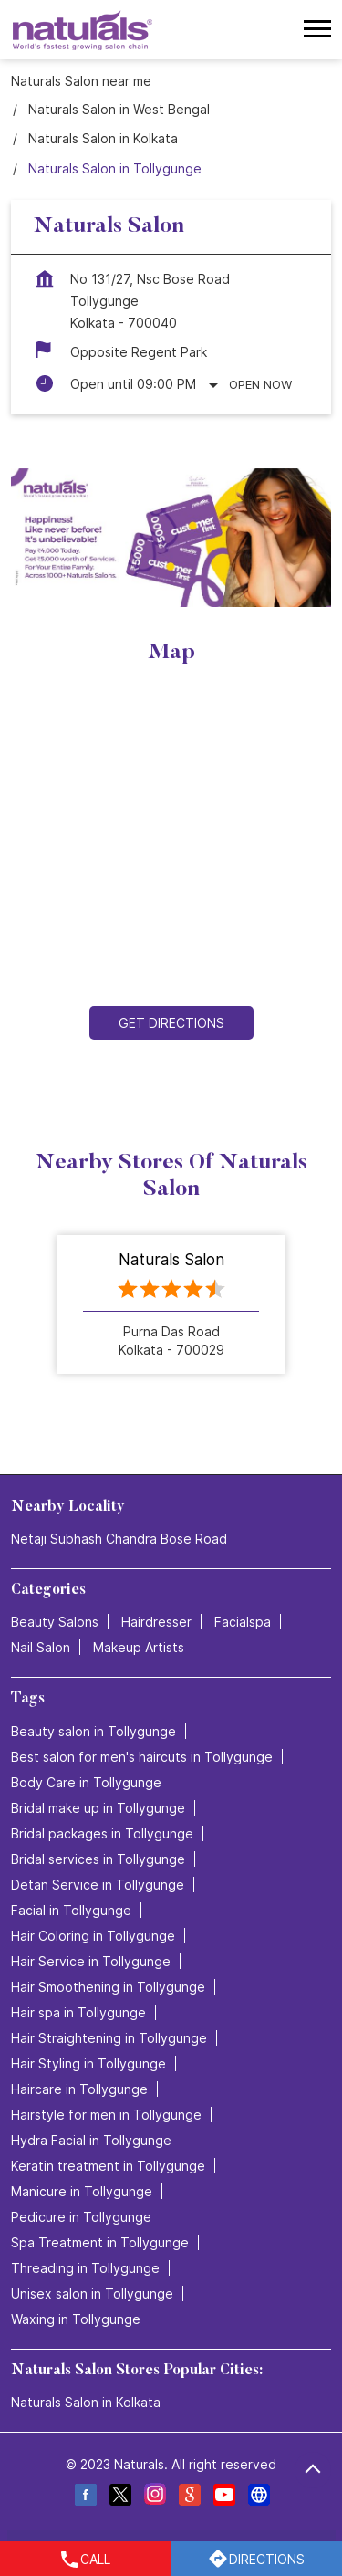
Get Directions (171, 1023)
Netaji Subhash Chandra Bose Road (119, 1538)
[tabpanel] (171, 537)
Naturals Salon (171, 1259)
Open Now (260, 384)
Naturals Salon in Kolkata (86, 2402)
